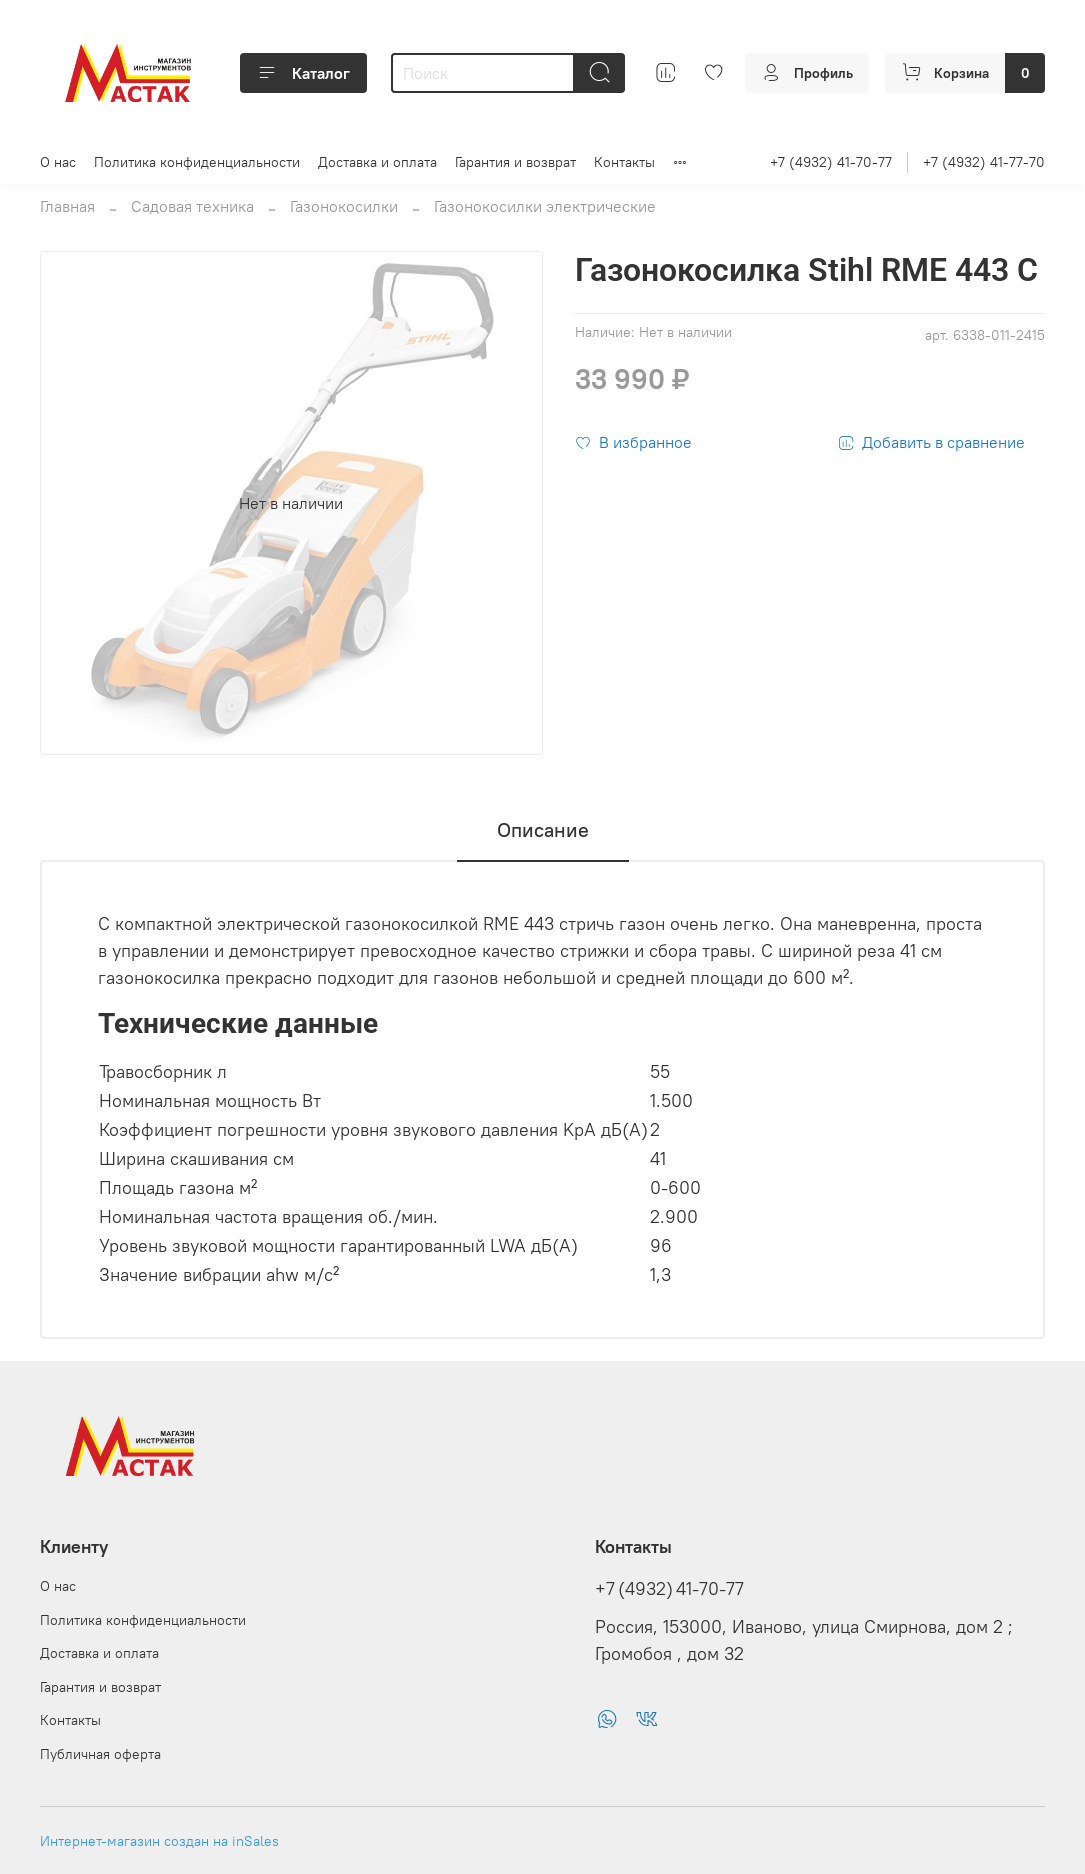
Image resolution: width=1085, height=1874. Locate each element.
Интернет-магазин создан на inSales (159, 1841)
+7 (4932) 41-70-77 (831, 162)
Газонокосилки (344, 206)
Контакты (624, 162)
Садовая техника (192, 206)
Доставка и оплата (377, 162)
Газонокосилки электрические (545, 206)
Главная (67, 206)
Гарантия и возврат (515, 162)
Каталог (303, 73)
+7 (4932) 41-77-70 (984, 162)
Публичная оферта (100, 1754)
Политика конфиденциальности (197, 162)
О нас (58, 162)
